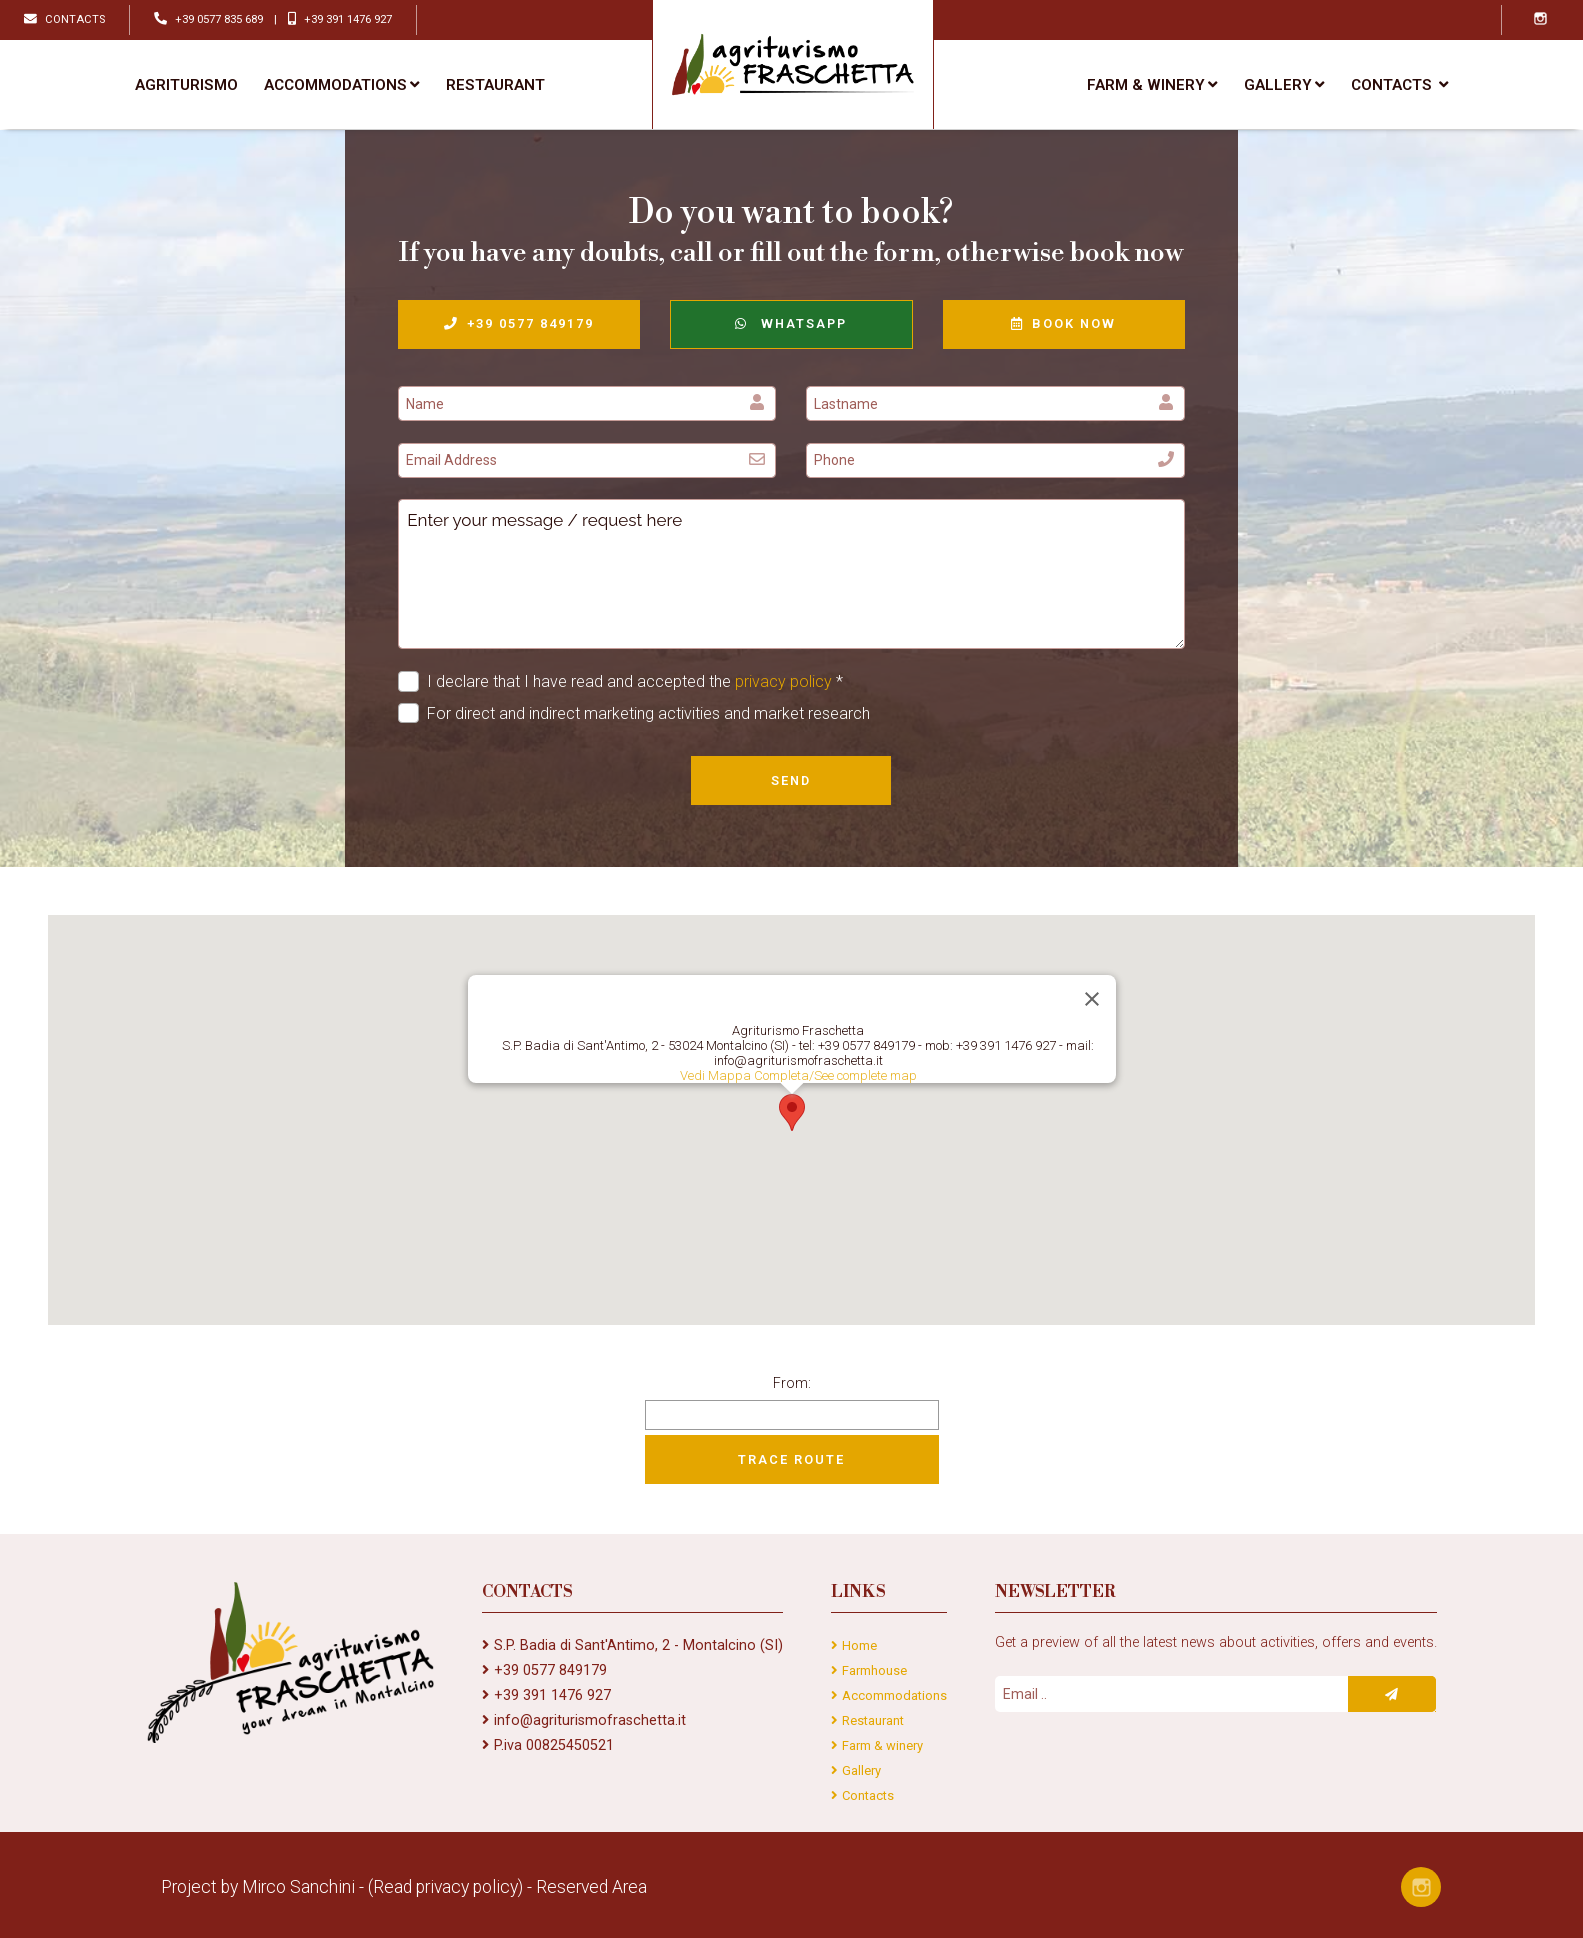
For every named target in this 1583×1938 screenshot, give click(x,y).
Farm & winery (1152, 85)
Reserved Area (591, 1887)
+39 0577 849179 (519, 323)
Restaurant (495, 85)
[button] (792, 1112)
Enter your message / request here (791, 574)
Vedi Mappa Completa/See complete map (797, 1075)
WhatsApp (791, 323)
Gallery (1284, 85)
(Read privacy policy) (445, 1887)
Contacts (868, 1795)
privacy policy (783, 681)
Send (791, 780)
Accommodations (342, 85)
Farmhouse (874, 1670)
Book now (1063, 323)
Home (859, 1645)
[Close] (1092, 999)
